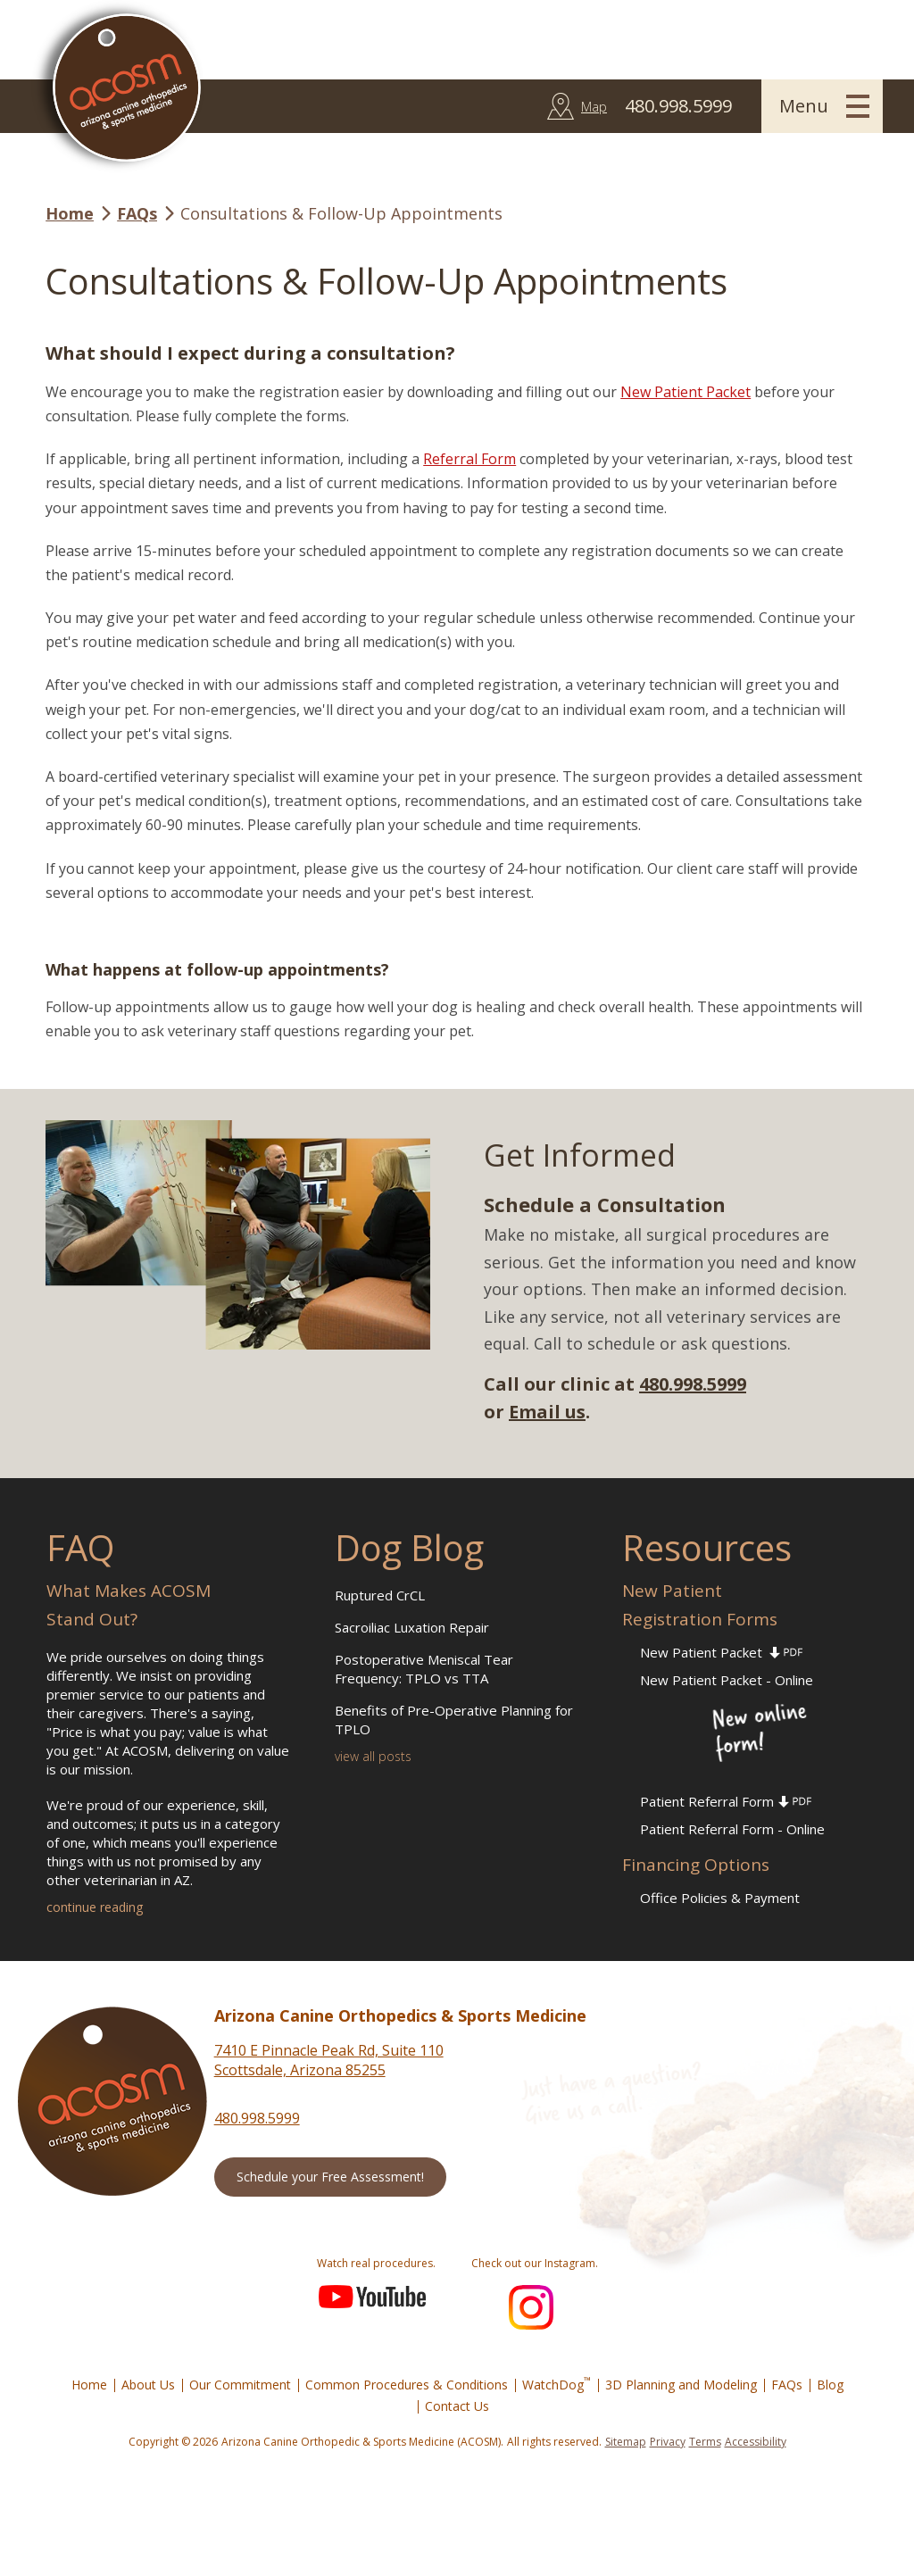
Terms (705, 2441)
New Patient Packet (685, 392)
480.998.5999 (692, 1384)
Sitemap (625, 2441)
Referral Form (469, 459)
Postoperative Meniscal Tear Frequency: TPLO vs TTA (424, 1668)
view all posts (373, 1756)
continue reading (94, 1907)
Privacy (668, 2441)
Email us (547, 1412)
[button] (822, 106)
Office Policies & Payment (720, 1898)
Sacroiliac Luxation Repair (412, 1627)
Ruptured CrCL (380, 1595)
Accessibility (755, 2441)
